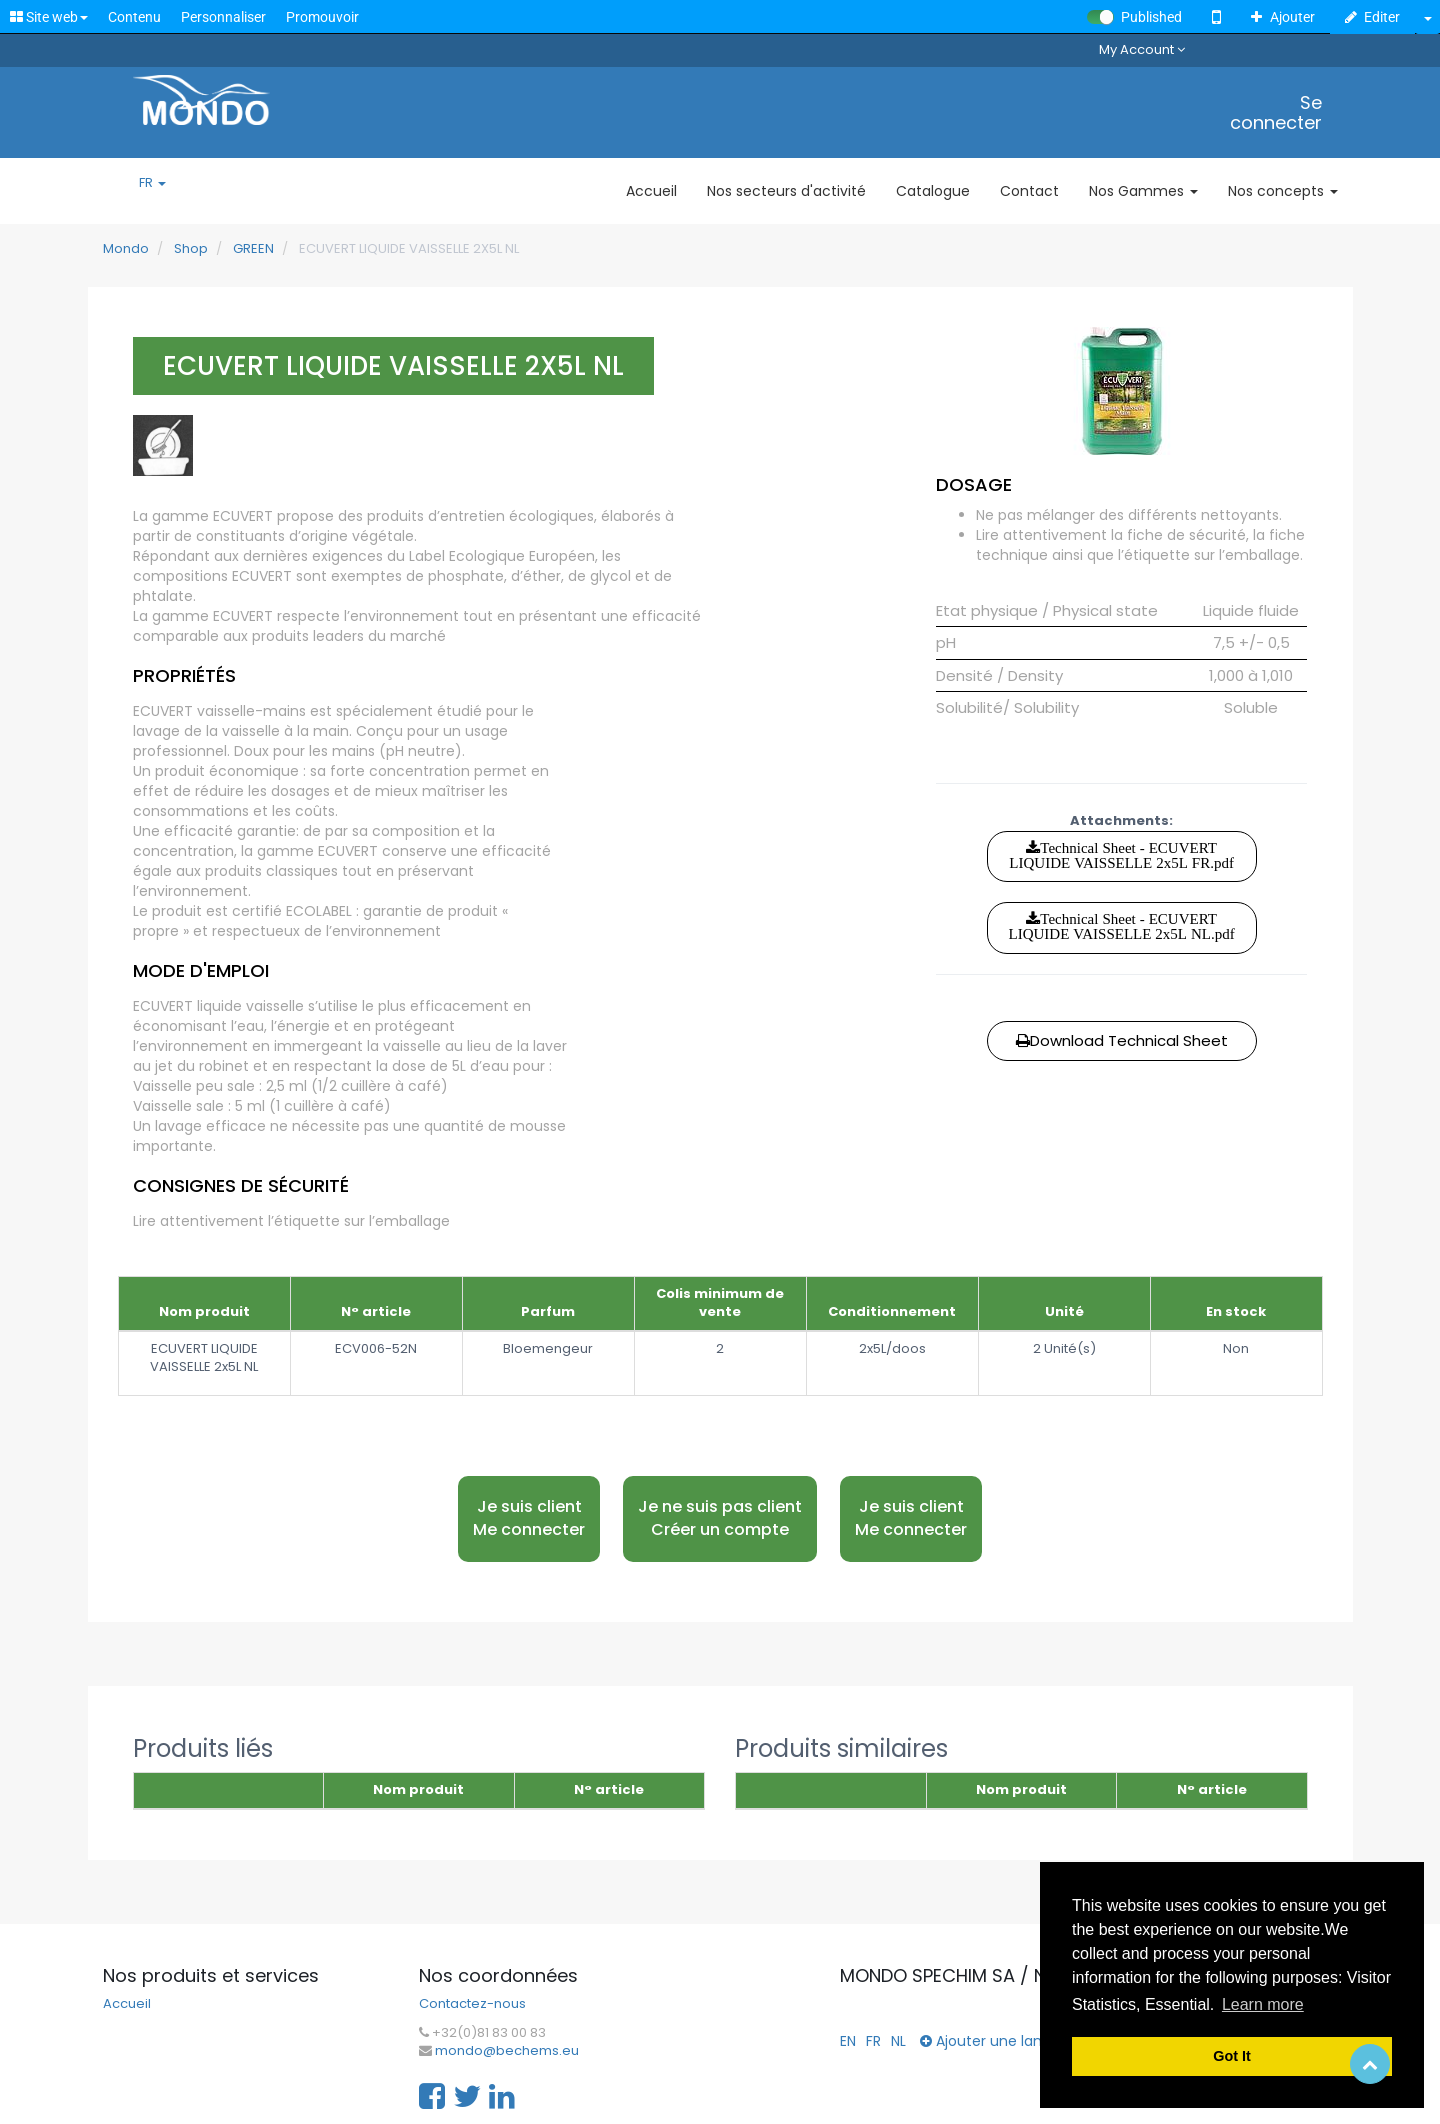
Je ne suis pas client (720, 1518)
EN (848, 2041)
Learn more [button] (1263, 2004)
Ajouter (1283, 17)
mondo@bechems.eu (507, 2051)
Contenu (134, 17)
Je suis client (529, 1518)
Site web (49, 17)
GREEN (253, 248)
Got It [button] (1232, 2056)
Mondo (126, 248)
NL (898, 2041)
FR (152, 183)
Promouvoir (322, 17)
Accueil (127, 2004)
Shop (191, 248)
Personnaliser (223, 17)
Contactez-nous (472, 2004)
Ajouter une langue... (999, 2041)
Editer (1373, 17)
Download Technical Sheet (1122, 1040)
